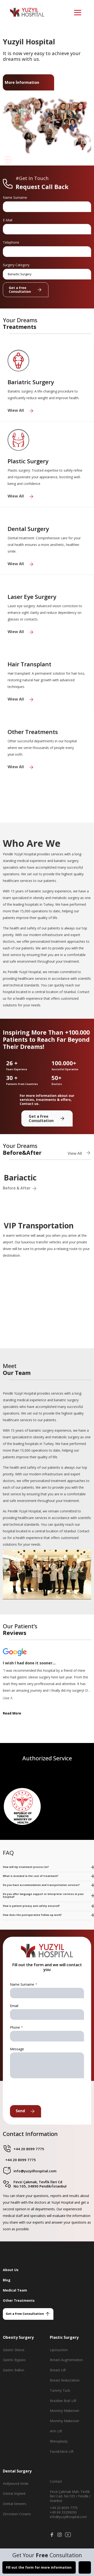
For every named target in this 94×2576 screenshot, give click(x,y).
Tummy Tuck (60, 2390)
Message (17, 2049)
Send (25, 2111)
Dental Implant (14, 2493)
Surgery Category (16, 265)
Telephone (11, 242)
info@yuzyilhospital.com (29, 2171)
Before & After (20, 1188)
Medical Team (15, 2290)
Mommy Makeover (64, 2410)
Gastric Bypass (14, 2360)
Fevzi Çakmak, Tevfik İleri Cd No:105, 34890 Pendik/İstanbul (34, 2184)
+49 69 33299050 (63, 2512)
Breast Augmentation (66, 2360)
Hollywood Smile (15, 2483)
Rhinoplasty (59, 2441)
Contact (56, 2481)
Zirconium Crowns (17, 2514)
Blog (6, 2280)
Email (14, 2006)
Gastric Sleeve (13, 2350)
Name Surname (15, 197)
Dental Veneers (14, 2503)
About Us (11, 2270)
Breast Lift (58, 2370)
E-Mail (7, 220)
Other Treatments (19, 2300)
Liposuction (59, 2350)
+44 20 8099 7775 (23, 2149)
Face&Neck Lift (62, 2451)
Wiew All (21, 411)
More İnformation (22, 82)
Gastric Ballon (13, 2370)
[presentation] (46, 2090)
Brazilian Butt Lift (63, 2400)
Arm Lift (56, 2431)
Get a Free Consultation (25, 289)
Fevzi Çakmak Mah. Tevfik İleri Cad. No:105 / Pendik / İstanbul (70, 2496)
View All (79, 1153)
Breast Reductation (65, 2380)
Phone (16, 2027)
